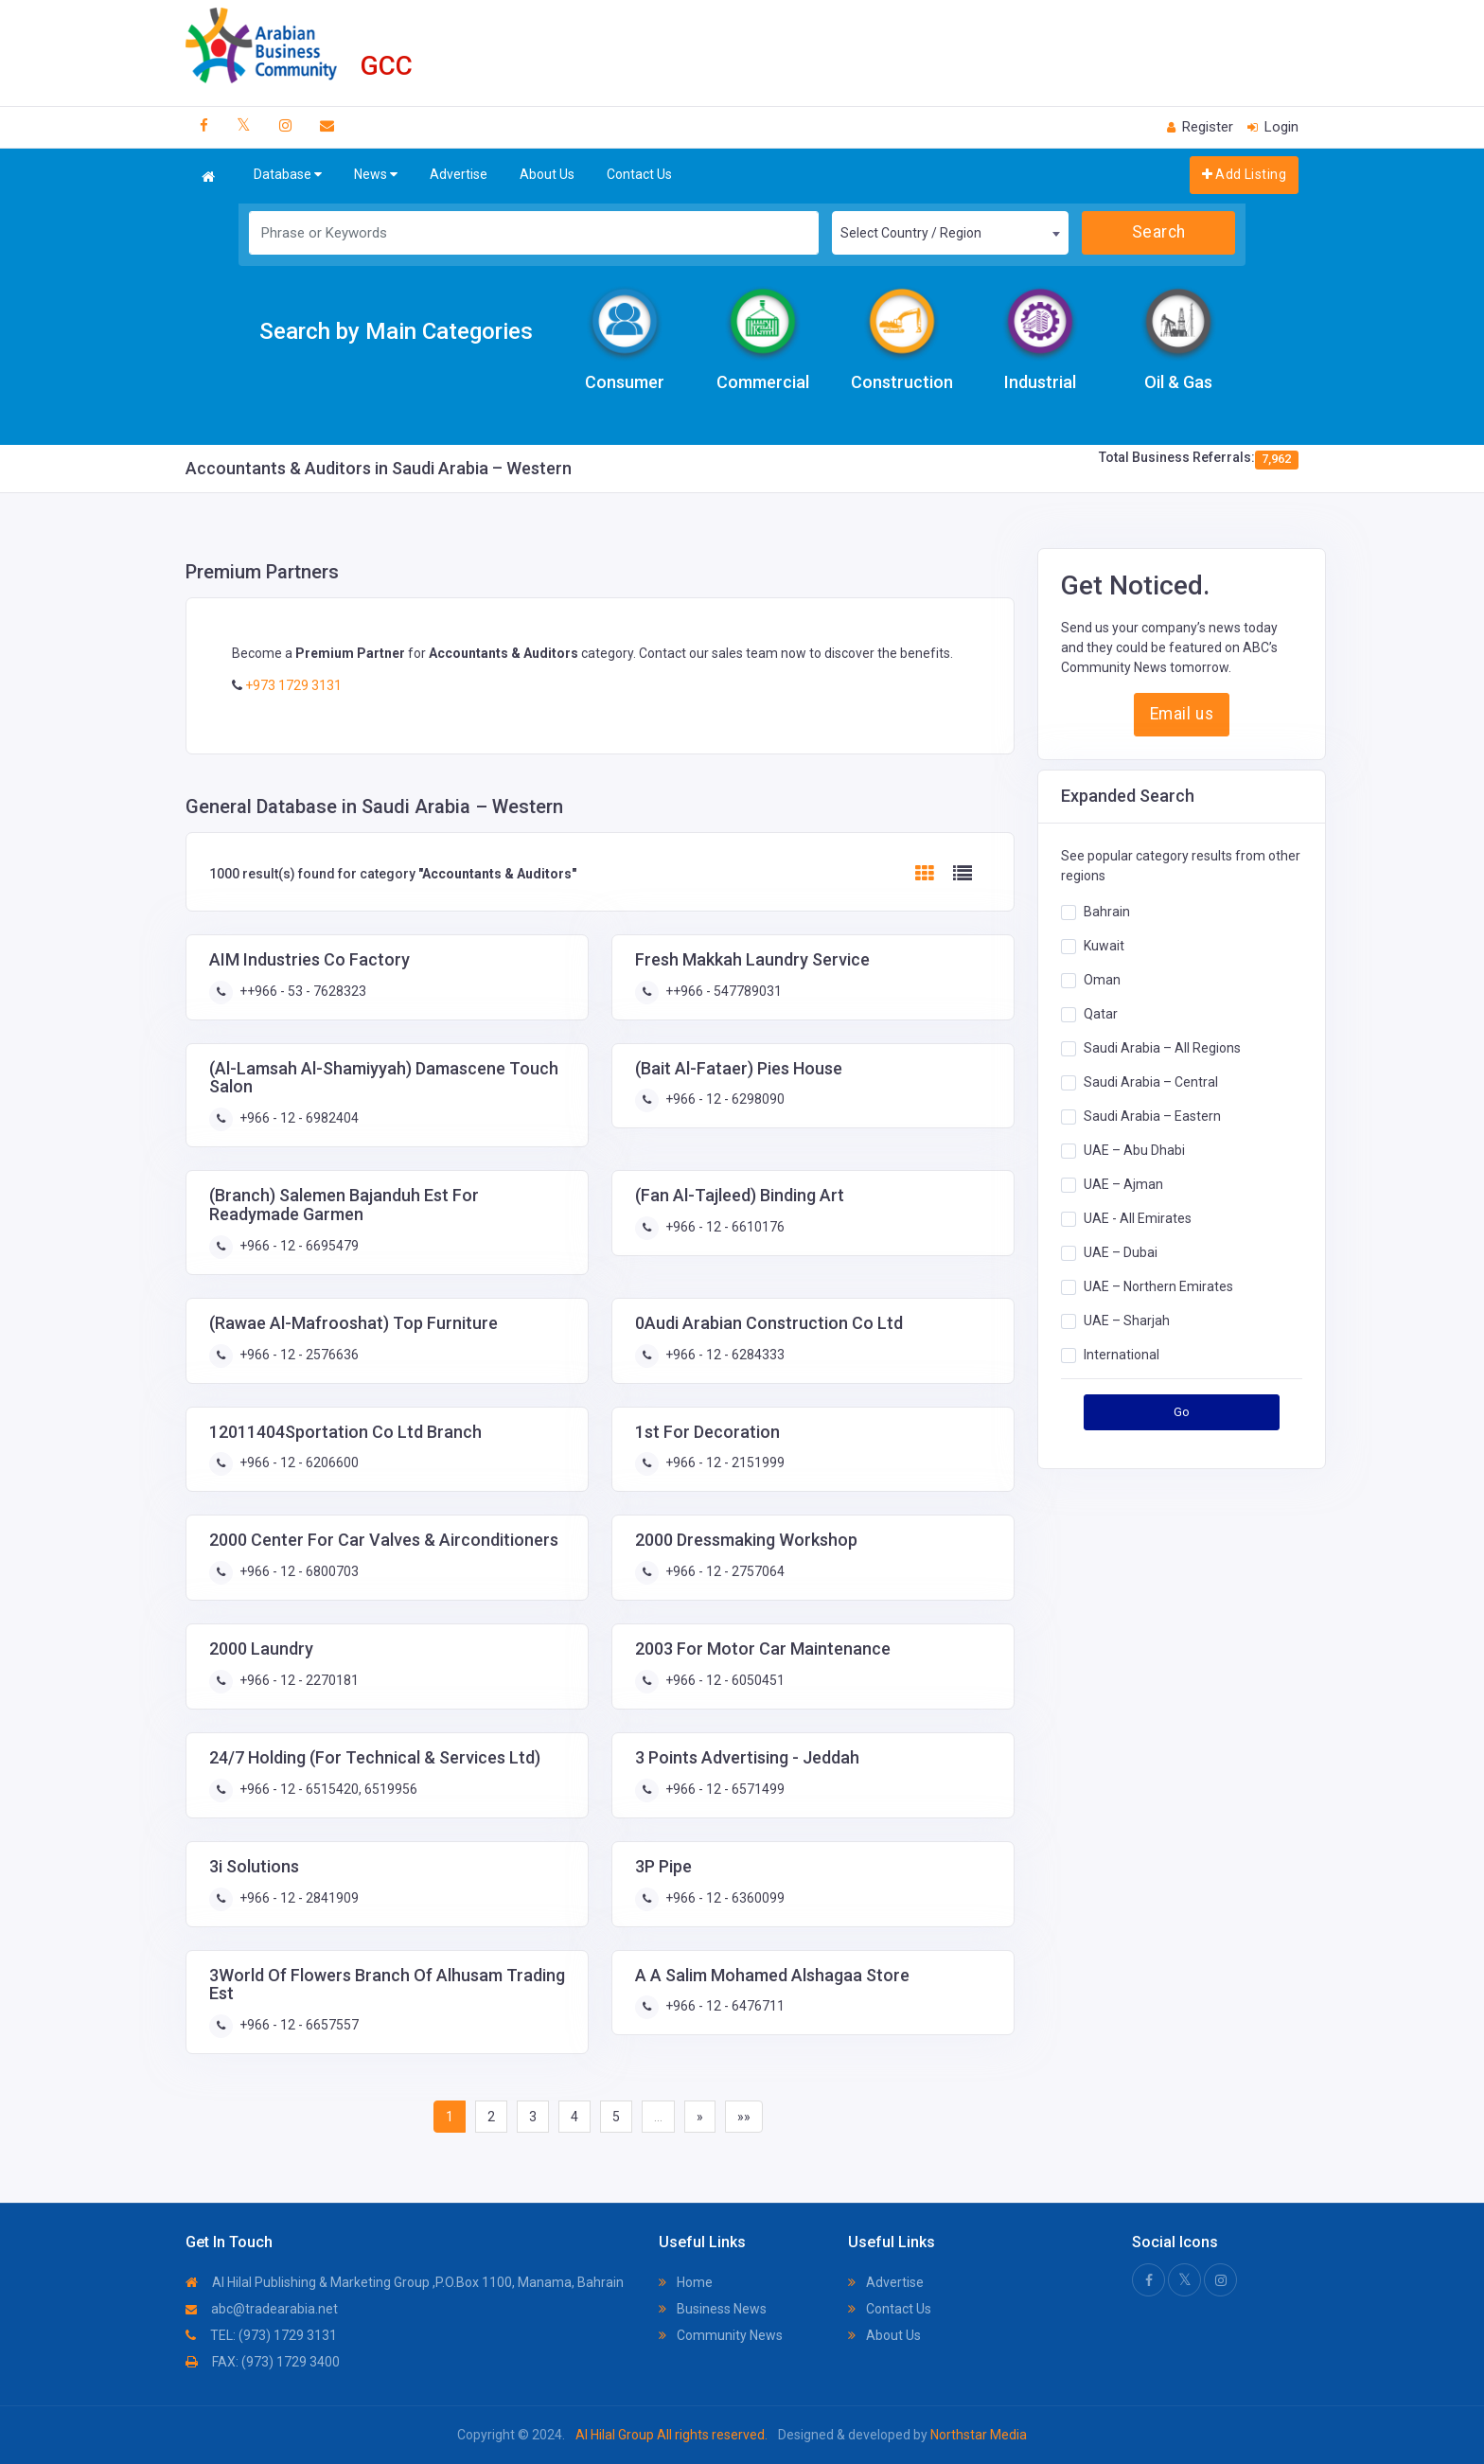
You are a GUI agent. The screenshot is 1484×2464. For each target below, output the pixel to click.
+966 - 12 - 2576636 (298, 1354)
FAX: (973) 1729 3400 (263, 2361)
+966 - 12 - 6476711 (723, 2005)
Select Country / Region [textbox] (910, 232)
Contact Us (639, 174)
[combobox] (950, 233)
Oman (1102, 979)
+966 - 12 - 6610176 (723, 1226)
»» (744, 2116)
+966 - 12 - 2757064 (723, 1571)
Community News (721, 2335)
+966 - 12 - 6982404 (298, 1118)
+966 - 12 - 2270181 (298, 1680)
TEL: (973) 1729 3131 (261, 2335)
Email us (1181, 713)
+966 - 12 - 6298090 (723, 1099)
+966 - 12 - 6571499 (723, 1789)
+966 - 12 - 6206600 (298, 1462)
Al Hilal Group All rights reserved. (671, 2434)
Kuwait (1104, 945)
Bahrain (1107, 911)
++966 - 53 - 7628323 (301, 991)
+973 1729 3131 (292, 685)
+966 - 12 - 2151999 (723, 1462)
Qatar (1101, 1013)
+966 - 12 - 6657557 (298, 2024)
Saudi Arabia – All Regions (1162, 1047)
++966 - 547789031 (722, 991)
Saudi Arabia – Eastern (1152, 1116)
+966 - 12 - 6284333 (723, 1354)
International (1121, 1354)
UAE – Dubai (1120, 1252)
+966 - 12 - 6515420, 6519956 (327, 1789)
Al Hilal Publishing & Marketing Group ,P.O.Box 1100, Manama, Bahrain (405, 2282)
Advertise (458, 174)
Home (686, 2282)
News (376, 175)
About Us (547, 174)
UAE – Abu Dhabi (1134, 1150)
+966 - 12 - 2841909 (298, 1898)
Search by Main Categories (396, 331)
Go (1182, 1412)
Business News (713, 2308)
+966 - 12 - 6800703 (298, 1571)
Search (1159, 231)
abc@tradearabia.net (262, 2308)
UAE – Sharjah (1127, 1320)
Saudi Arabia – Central (1151, 1082)
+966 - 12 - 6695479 (298, 1245)
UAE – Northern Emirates (1158, 1286)
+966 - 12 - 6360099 (723, 1898)
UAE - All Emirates (1138, 1218)
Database (288, 175)
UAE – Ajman (1123, 1184)
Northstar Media (977, 2434)
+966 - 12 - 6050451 (723, 1680)
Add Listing (1244, 174)
